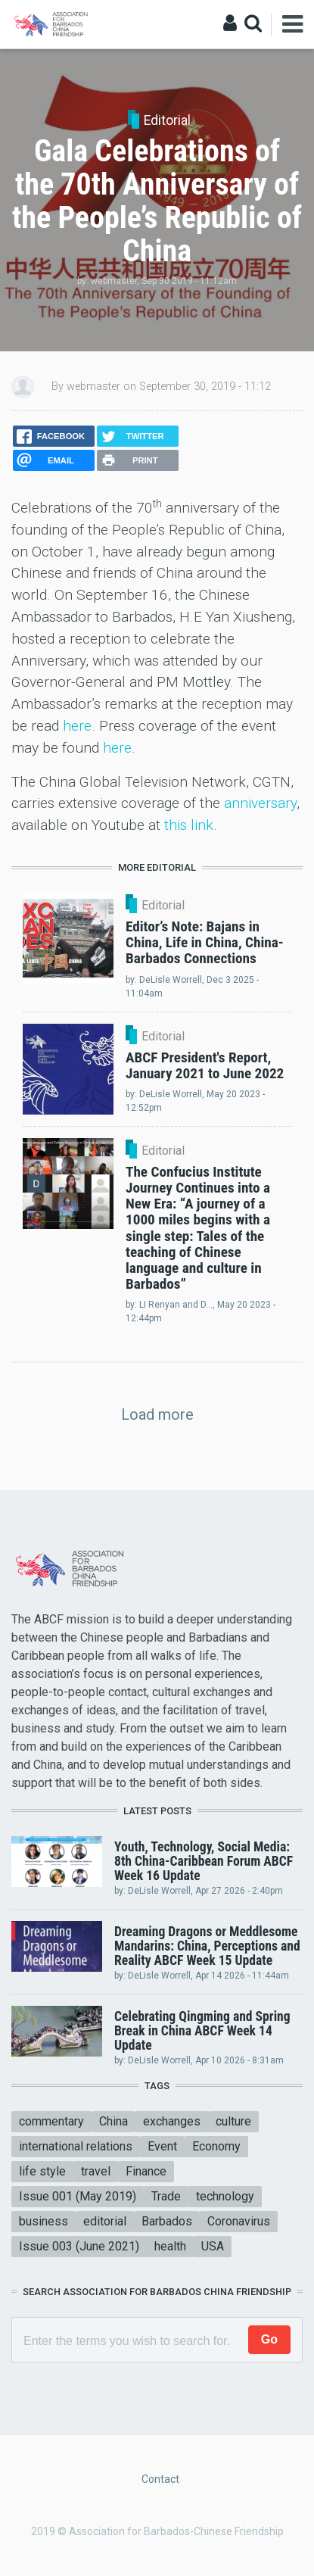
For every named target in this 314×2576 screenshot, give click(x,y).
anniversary (260, 803)
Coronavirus (238, 2221)
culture (233, 2121)
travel (95, 2171)
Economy (216, 2146)
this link (188, 825)
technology (225, 2196)
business (43, 2221)
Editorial (167, 120)
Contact (160, 2479)
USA (212, 2246)
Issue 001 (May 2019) (77, 2196)
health (170, 2246)
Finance (146, 2171)
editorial (104, 2221)
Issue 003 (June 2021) (79, 2246)
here (77, 725)
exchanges (172, 2121)
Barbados (166, 2221)
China (113, 2121)
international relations (75, 2146)
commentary (51, 2121)
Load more (157, 1414)
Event (162, 2146)
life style (42, 2171)
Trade (166, 2196)
